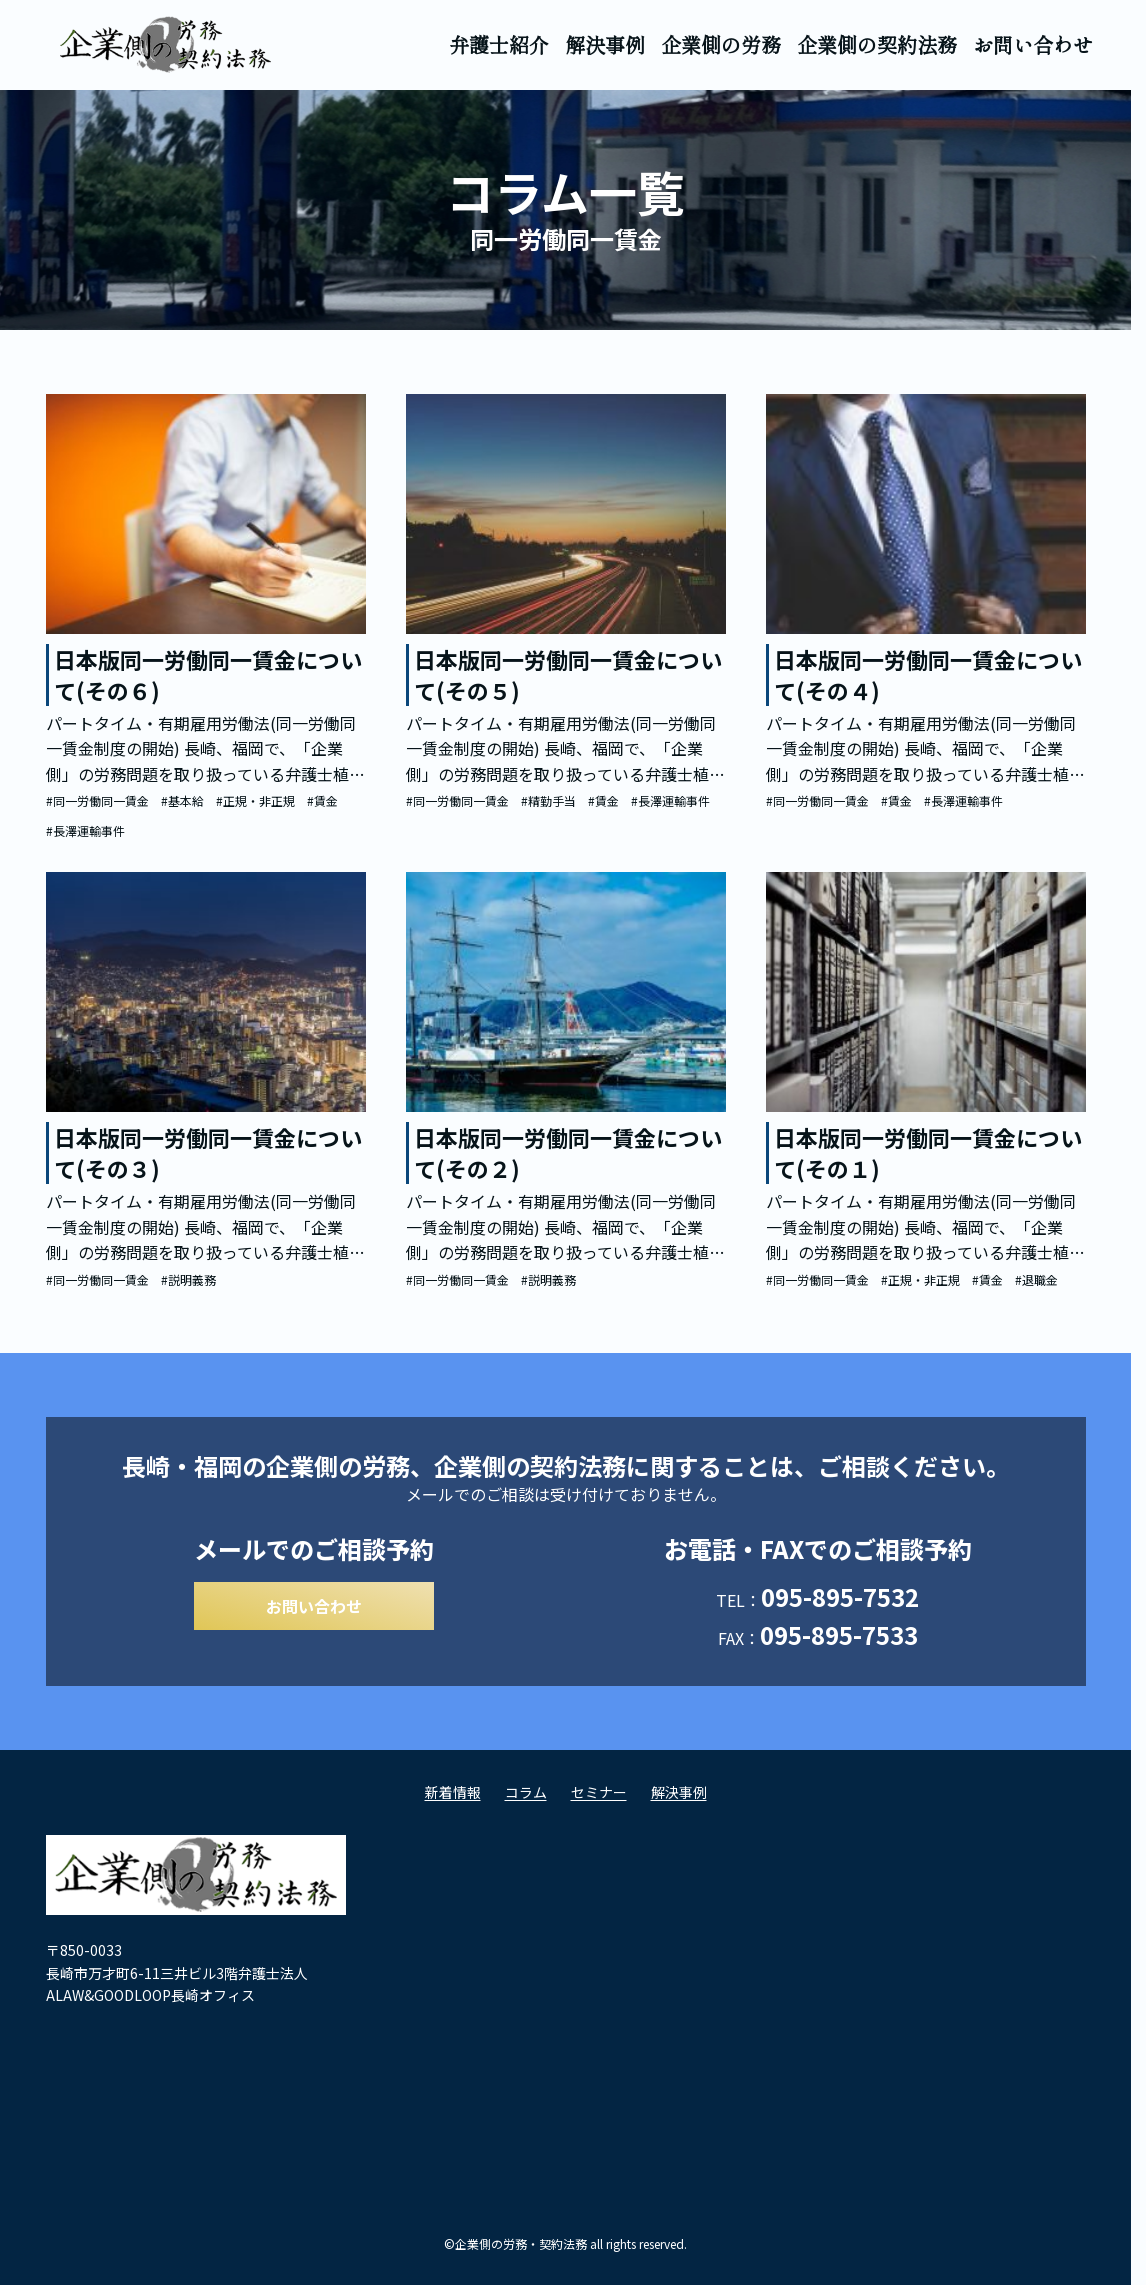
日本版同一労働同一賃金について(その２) (568, 1152)
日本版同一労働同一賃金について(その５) (568, 674)
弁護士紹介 (499, 44)
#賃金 (322, 800)
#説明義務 (188, 1279)
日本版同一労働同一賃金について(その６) (208, 674)
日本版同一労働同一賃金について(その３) (208, 1152)
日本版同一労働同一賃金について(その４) (928, 674)
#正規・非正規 (255, 800)
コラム (526, 1798)
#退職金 (1036, 1279)
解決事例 (605, 44)
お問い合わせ (1033, 44)
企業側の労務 (721, 44)
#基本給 (182, 800)
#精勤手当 (548, 800)
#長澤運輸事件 (85, 830)
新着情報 (453, 1798)
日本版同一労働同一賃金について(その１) (928, 1152)
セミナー (599, 1798)
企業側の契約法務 (877, 44)
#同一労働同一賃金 (97, 800)
